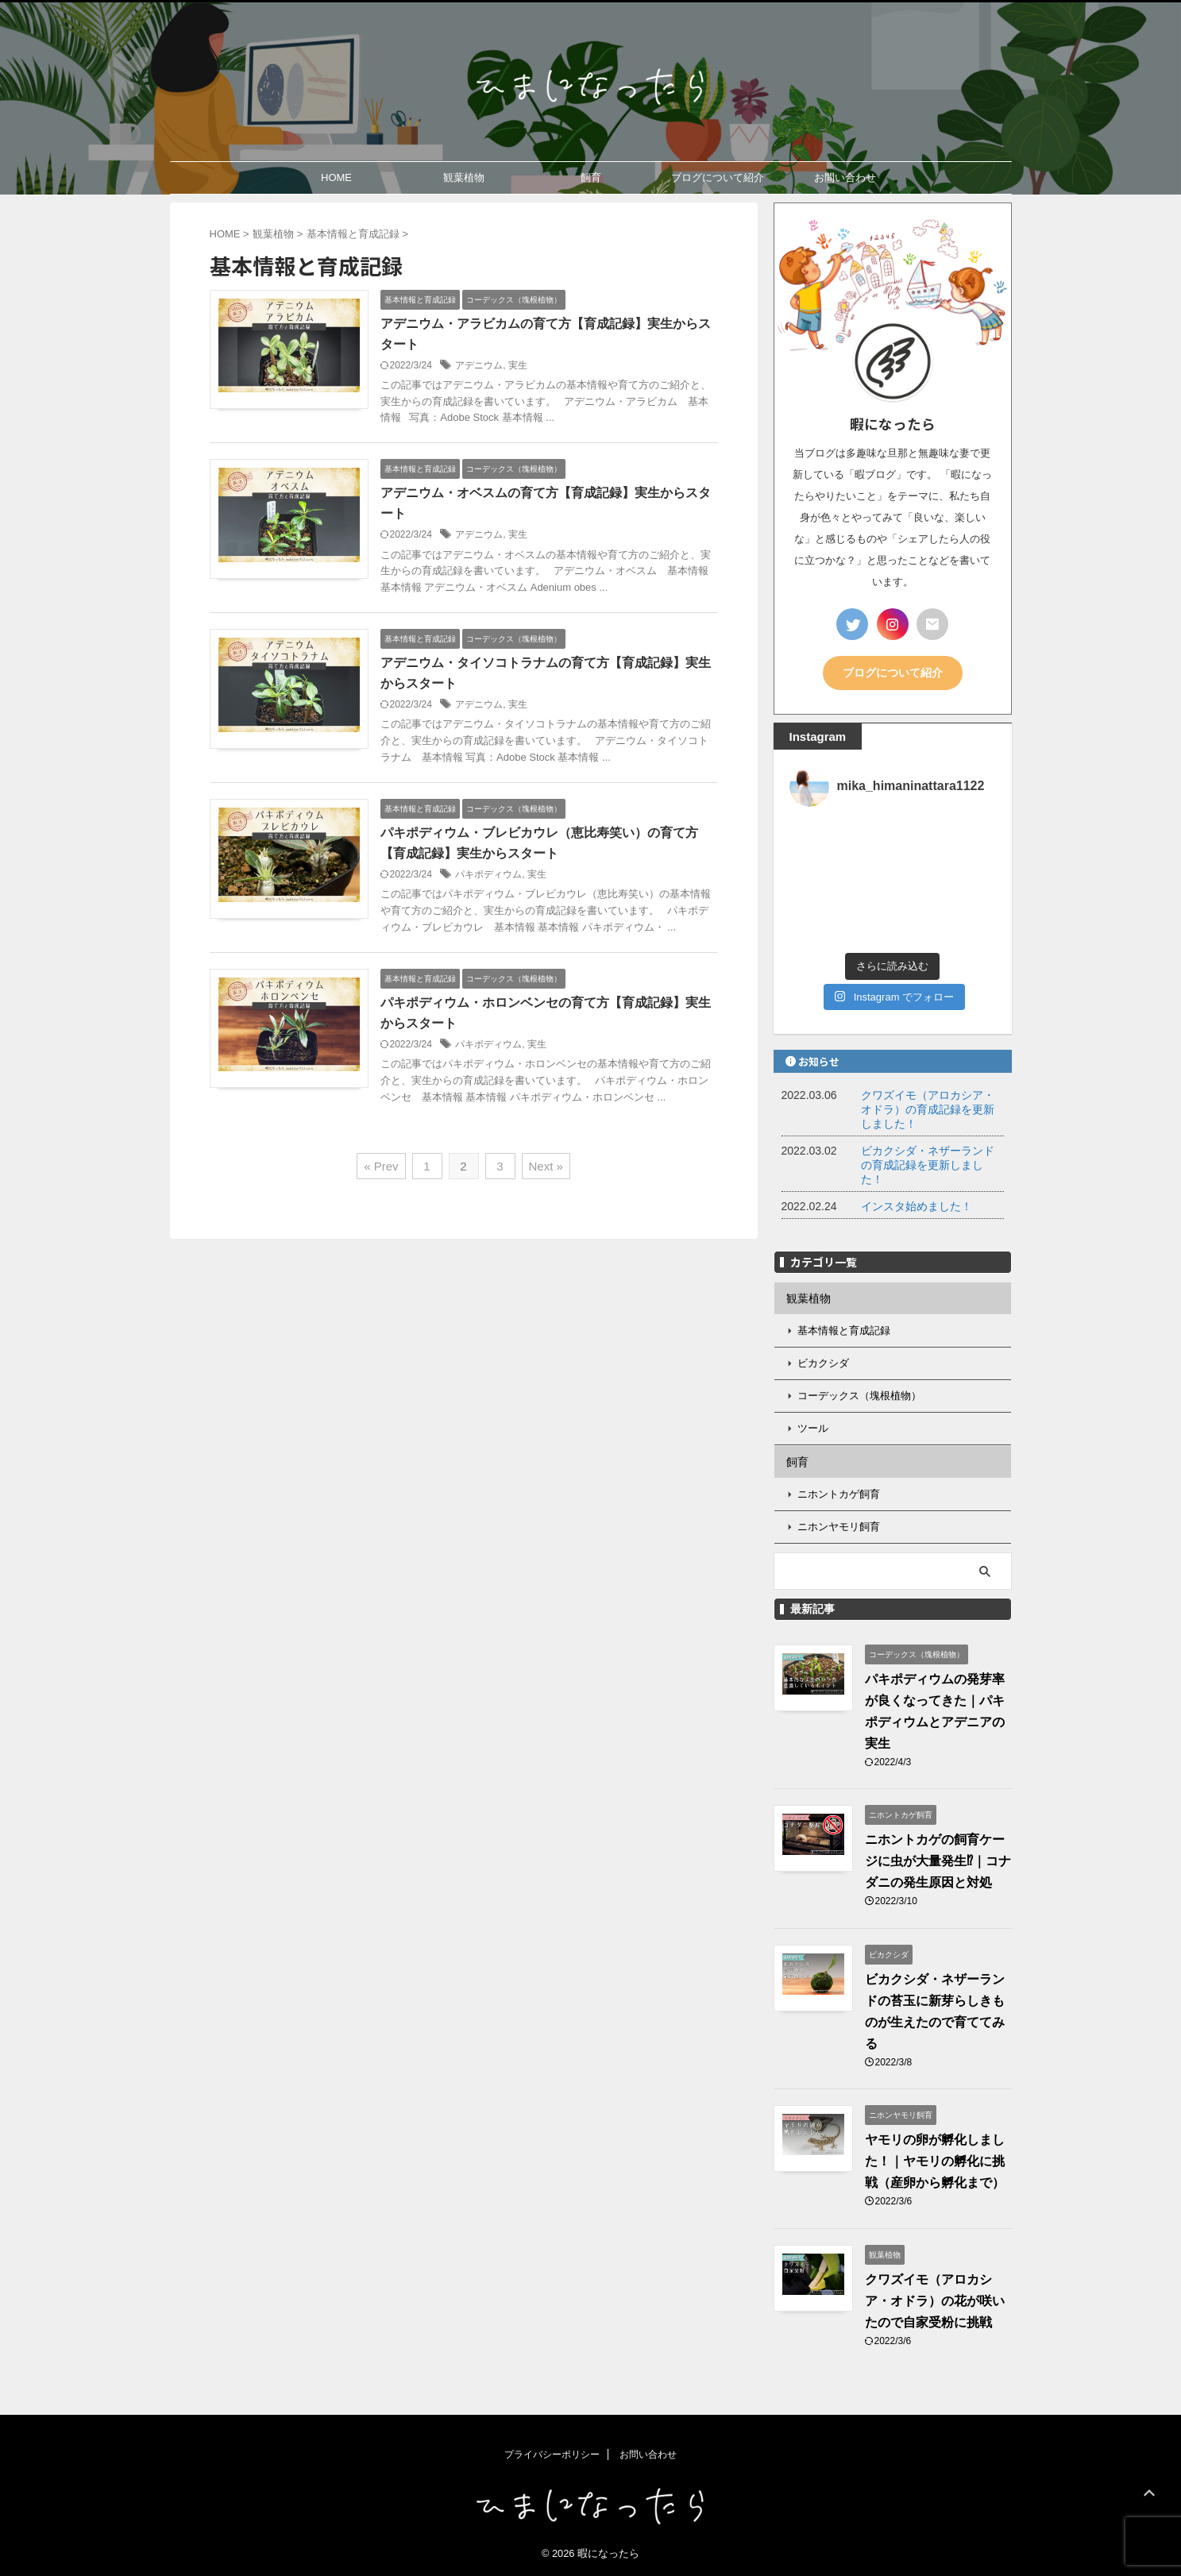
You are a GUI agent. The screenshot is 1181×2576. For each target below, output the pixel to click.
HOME (336, 177)
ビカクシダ (823, 1363)
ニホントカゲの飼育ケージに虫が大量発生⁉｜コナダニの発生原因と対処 (938, 1861)
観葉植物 (463, 177)
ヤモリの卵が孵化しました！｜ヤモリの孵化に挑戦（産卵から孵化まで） (935, 2161)
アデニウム (479, 365)
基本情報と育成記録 (843, 1330)
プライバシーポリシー (552, 2454)
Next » (546, 1166)
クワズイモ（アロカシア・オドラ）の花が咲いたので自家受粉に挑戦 (935, 2301)
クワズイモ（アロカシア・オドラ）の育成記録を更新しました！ (927, 1109)
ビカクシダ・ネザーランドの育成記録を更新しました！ (927, 1165)
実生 (517, 365)
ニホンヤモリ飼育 (838, 1527)
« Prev (381, 1166)
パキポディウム (488, 874)
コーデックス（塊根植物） (859, 1396)
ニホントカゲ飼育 (838, 1494)
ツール (812, 1428)
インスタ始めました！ (916, 1206)
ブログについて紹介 (717, 177)
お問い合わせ (845, 177)
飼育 (591, 177)
